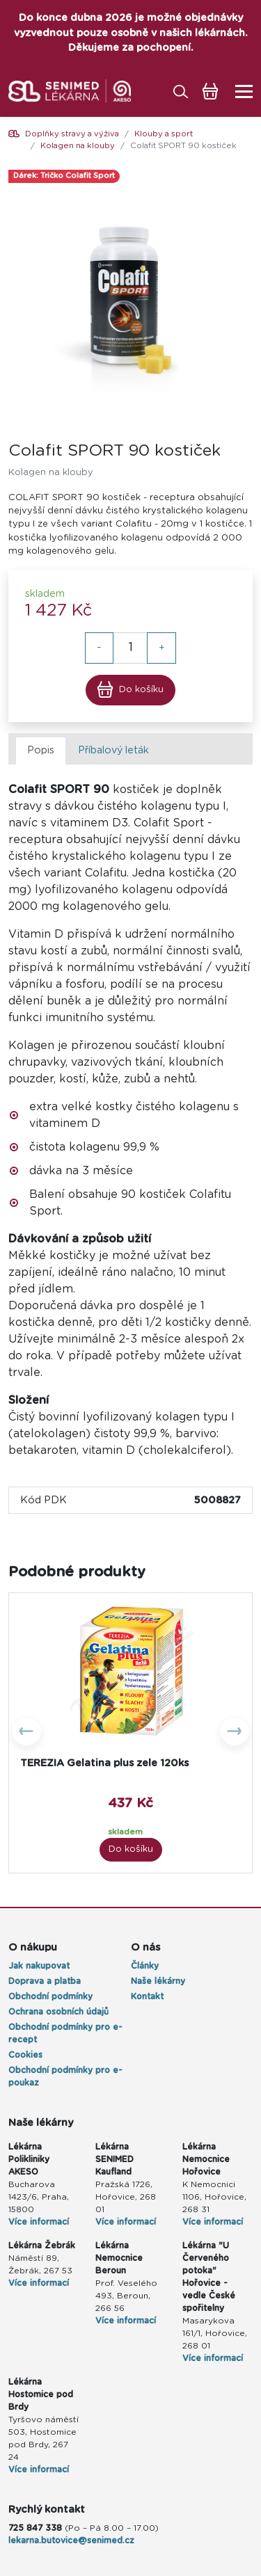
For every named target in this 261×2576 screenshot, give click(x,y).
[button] (26, 1732)
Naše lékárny (158, 1981)
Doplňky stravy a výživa (72, 134)
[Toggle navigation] (240, 91)
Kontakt (147, 1996)
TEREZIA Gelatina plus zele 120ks (104, 1763)
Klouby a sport (163, 134)
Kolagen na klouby (77, 146)
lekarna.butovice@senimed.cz (71, 2540)
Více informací (125, 2222)
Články (145, 1966)
